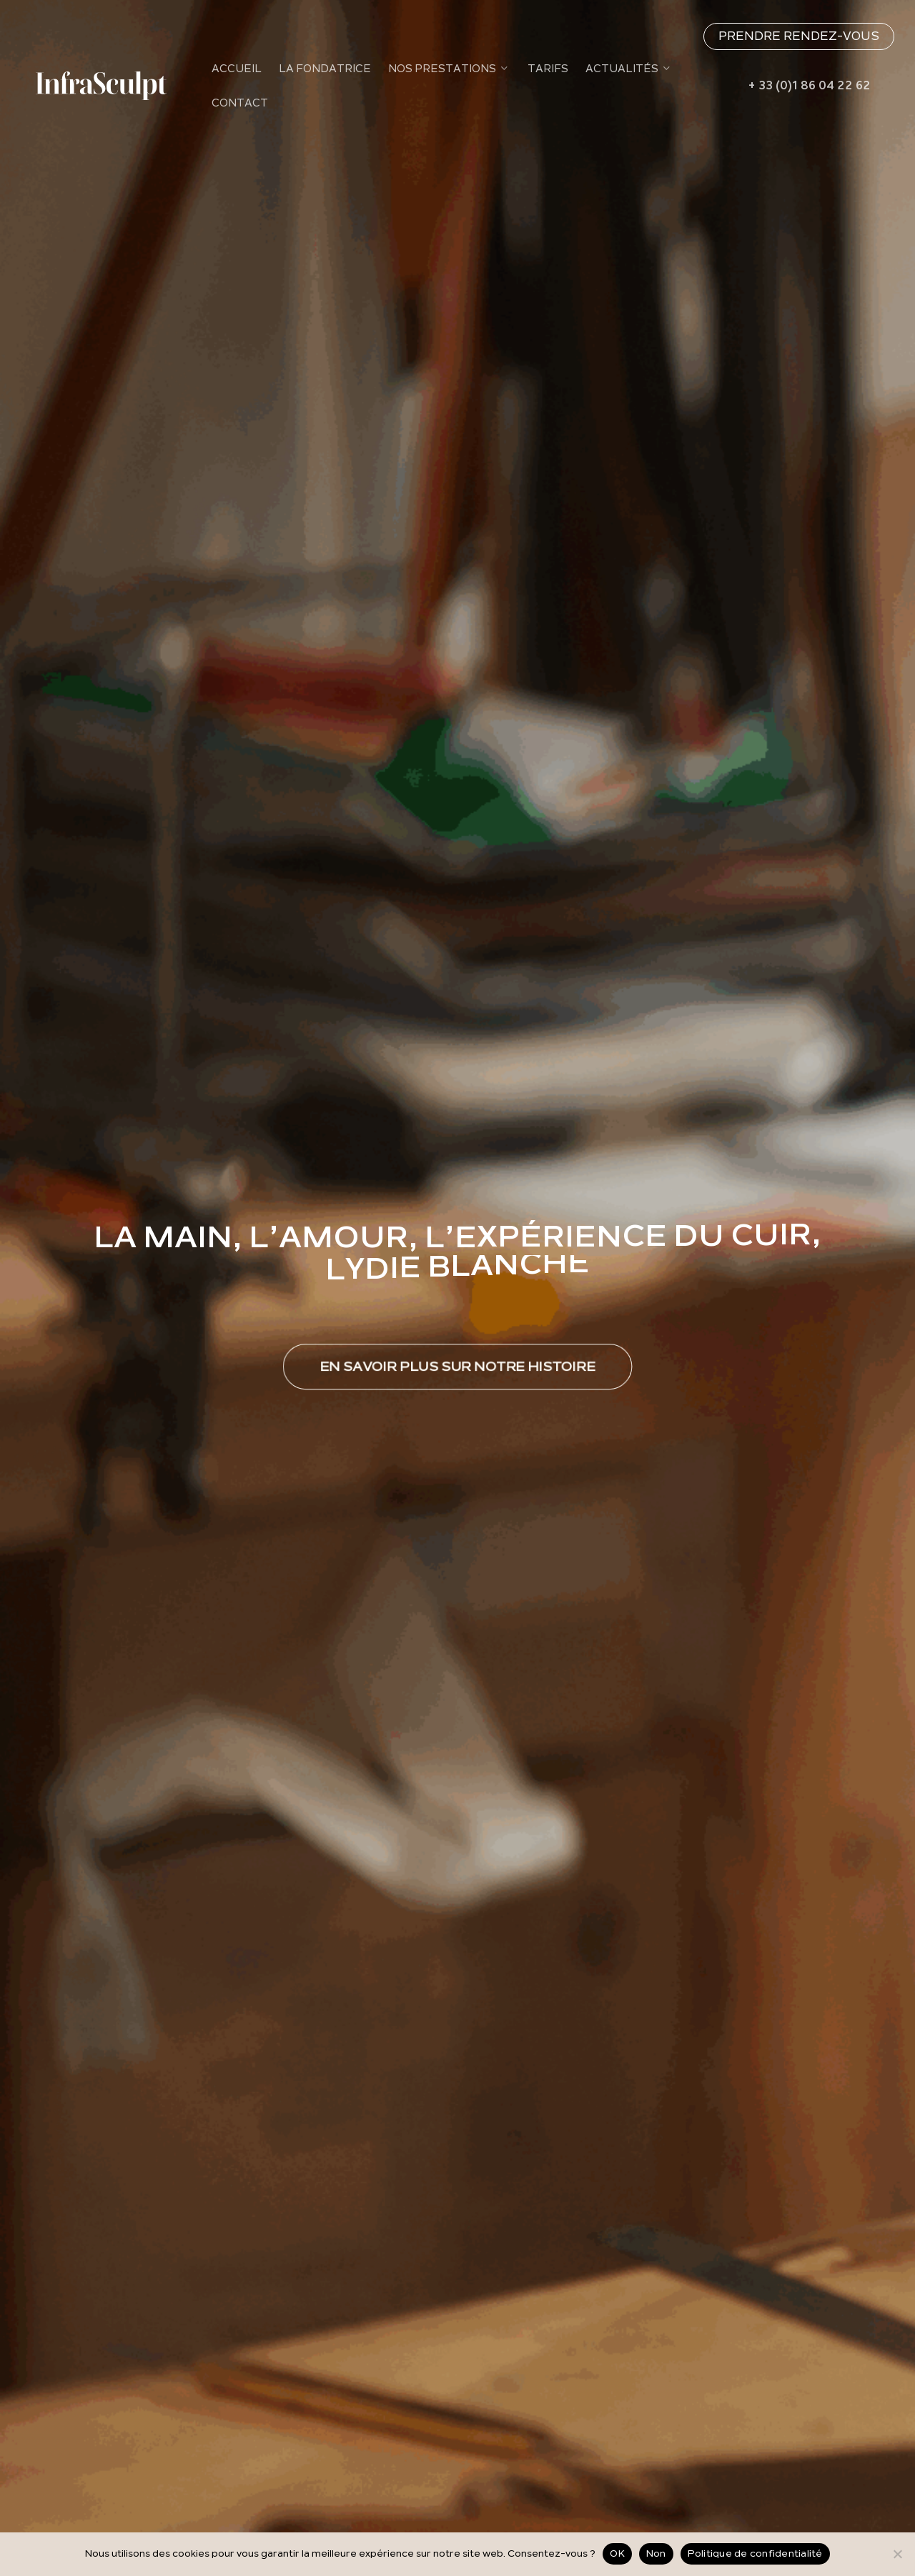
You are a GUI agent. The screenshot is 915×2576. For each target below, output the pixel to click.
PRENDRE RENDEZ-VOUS (798, 36)
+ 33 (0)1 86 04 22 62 (809, 85)
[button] (457, 1366)
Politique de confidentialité (755, 2553)
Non (656, 2553)
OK (617, 2553)
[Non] (897, 2554)
